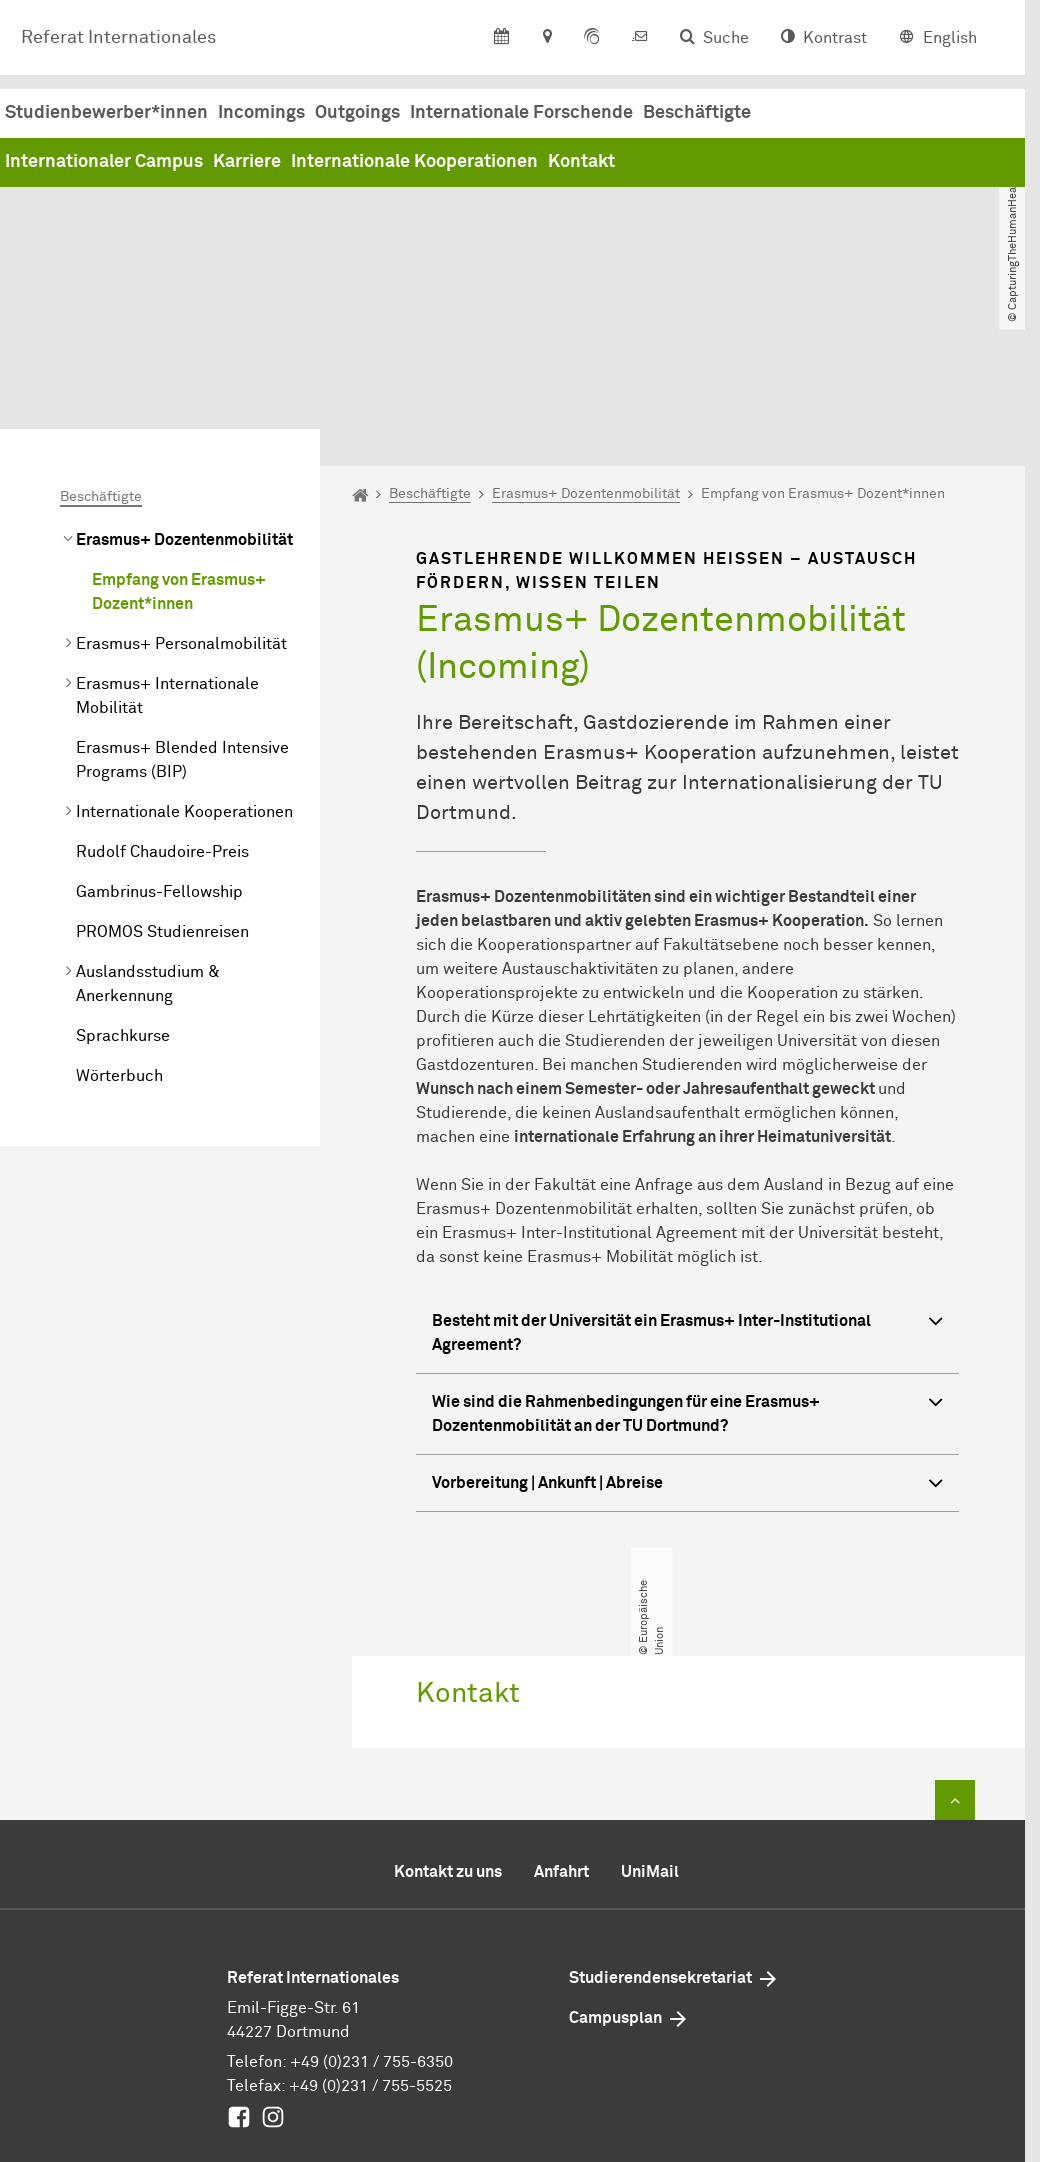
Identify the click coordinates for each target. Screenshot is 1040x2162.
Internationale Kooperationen (718, 164)
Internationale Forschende (825, 114)
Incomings (565, 114)
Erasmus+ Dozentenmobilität (184, 377)
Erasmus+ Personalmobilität (181, 481)
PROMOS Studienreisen (162, 769)
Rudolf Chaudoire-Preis (162, 689)
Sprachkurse (123, 873)
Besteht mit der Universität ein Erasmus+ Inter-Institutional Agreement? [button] (687, 1168)
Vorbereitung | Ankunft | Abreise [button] (687, 1322)
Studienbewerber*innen (410, 114)
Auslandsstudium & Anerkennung (148, 821)
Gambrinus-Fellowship (159, 729)
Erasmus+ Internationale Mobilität (167, 533)
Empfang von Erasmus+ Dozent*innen (179, 429)
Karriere (551, 164)
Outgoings (661, 114)
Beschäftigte (101, 334)
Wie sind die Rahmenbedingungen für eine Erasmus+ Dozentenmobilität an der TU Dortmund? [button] (687, 1249)
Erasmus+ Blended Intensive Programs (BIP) (182, 597)
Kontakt (885, 164)
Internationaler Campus (408, 164)
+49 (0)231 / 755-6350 (371, 1899)
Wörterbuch (119, 913)
